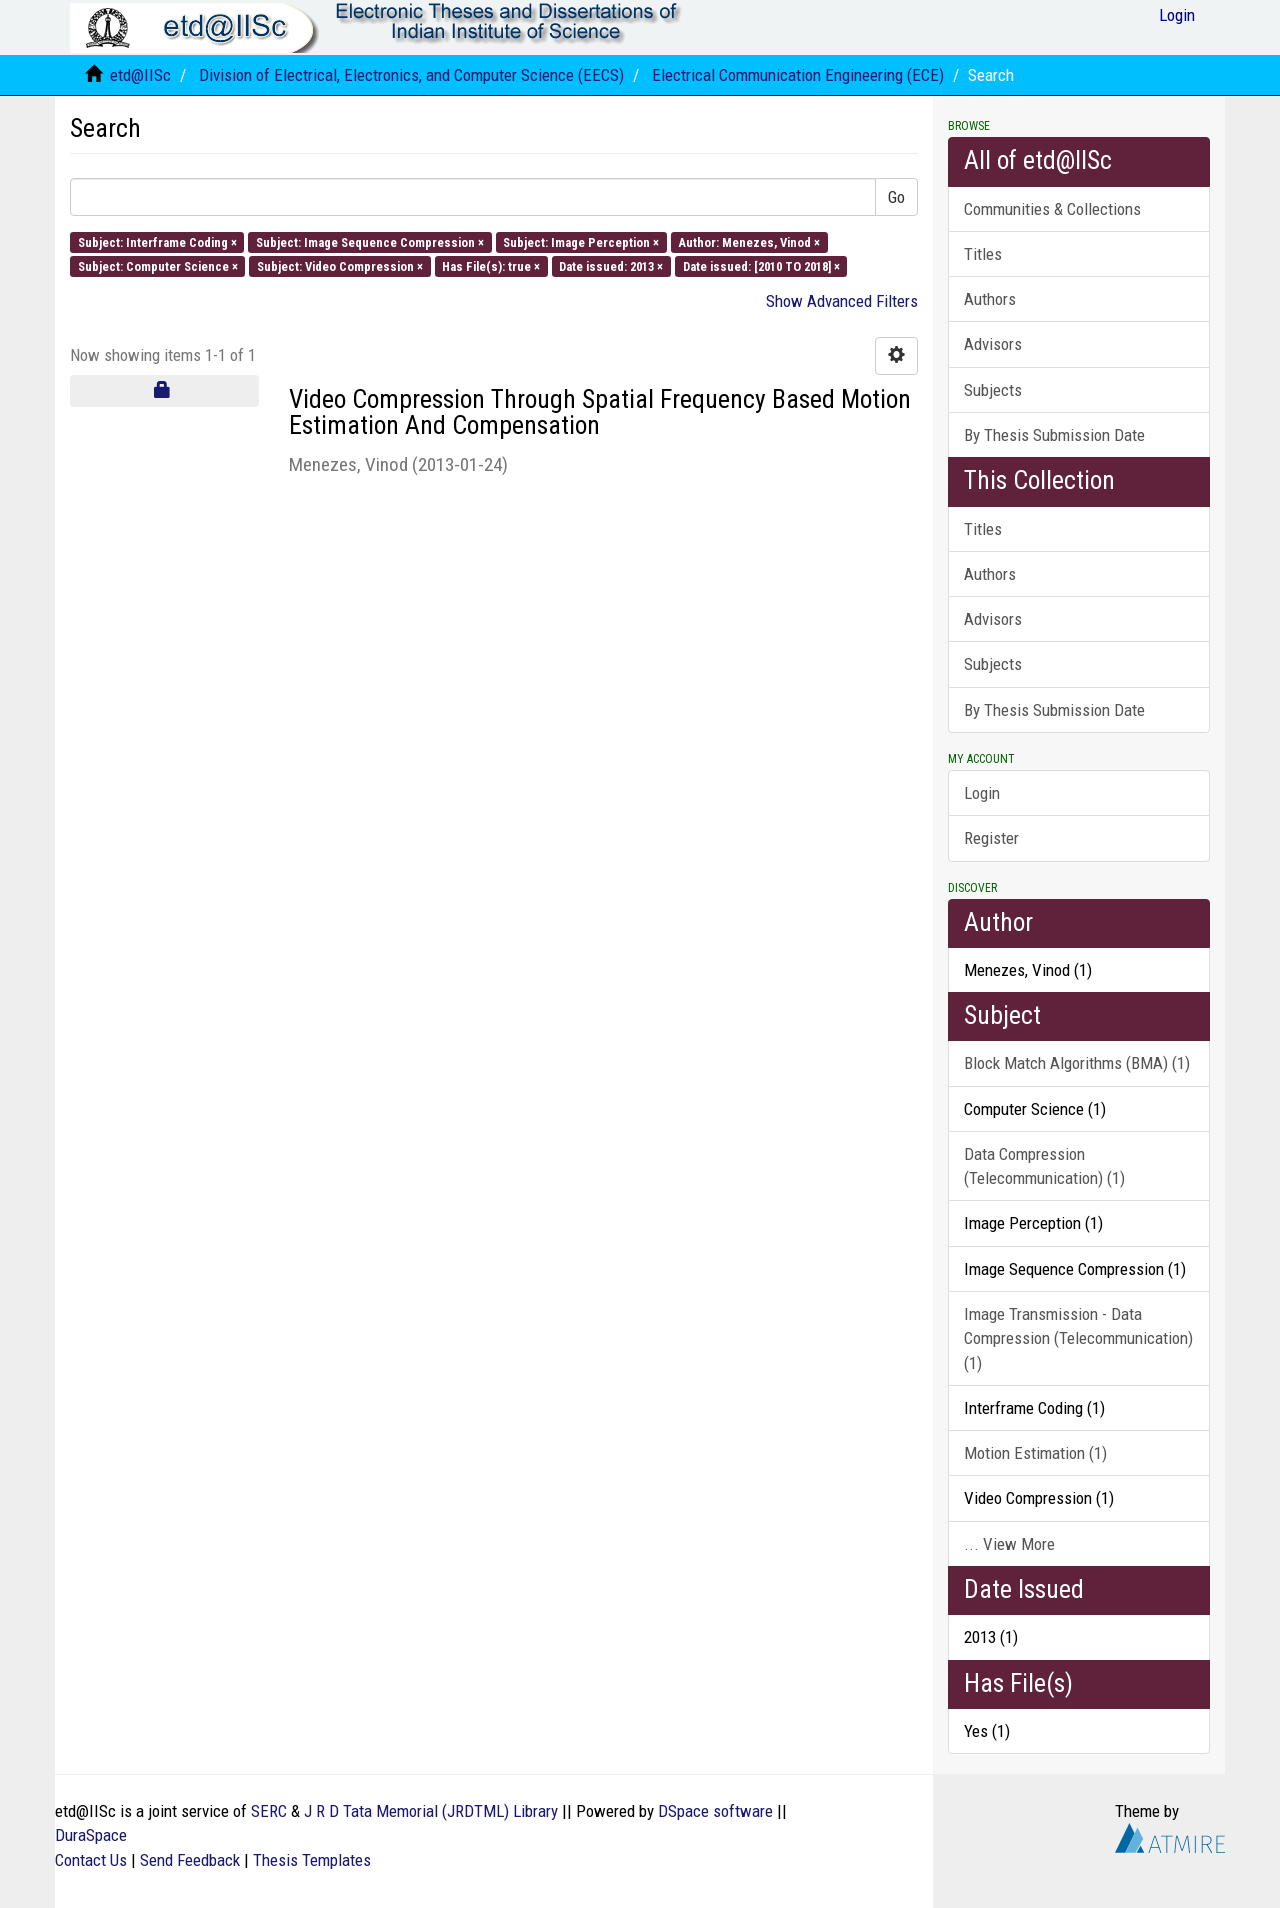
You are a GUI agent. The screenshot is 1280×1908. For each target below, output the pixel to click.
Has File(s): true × (491, 265)
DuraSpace (91, 1835)
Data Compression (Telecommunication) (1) (1044, 1166)
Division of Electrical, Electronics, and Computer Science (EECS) (411, 75)
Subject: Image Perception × (581, 241)
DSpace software (715, 1811)
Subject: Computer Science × (158, 265)
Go (896, 197)
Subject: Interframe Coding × (157, 241)
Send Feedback (190, 1860)
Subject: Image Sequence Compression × (370, 241)
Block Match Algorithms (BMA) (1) (1077, 1063)
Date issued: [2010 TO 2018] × (761, 265)
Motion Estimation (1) (1035, 1453)
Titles (983, 254)
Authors (990, 299)
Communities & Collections (1052, 209)
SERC (269, 1811)
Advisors (993, 344)
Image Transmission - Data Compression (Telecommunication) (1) (1078, 1338)
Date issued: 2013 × (611, 265)
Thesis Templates (312, 1860)
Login (982, 793)
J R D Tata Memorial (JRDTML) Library (431, 1811)
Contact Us (91, 1860)
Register (991, 838)
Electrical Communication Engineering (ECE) (798, 75)
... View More (1009, 1544)
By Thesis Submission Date (1054, 435)
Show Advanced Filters (842, 301)
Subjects (993, 390)
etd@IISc (140, 75)
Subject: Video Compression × (340, 265)
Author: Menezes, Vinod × (749, 241)
